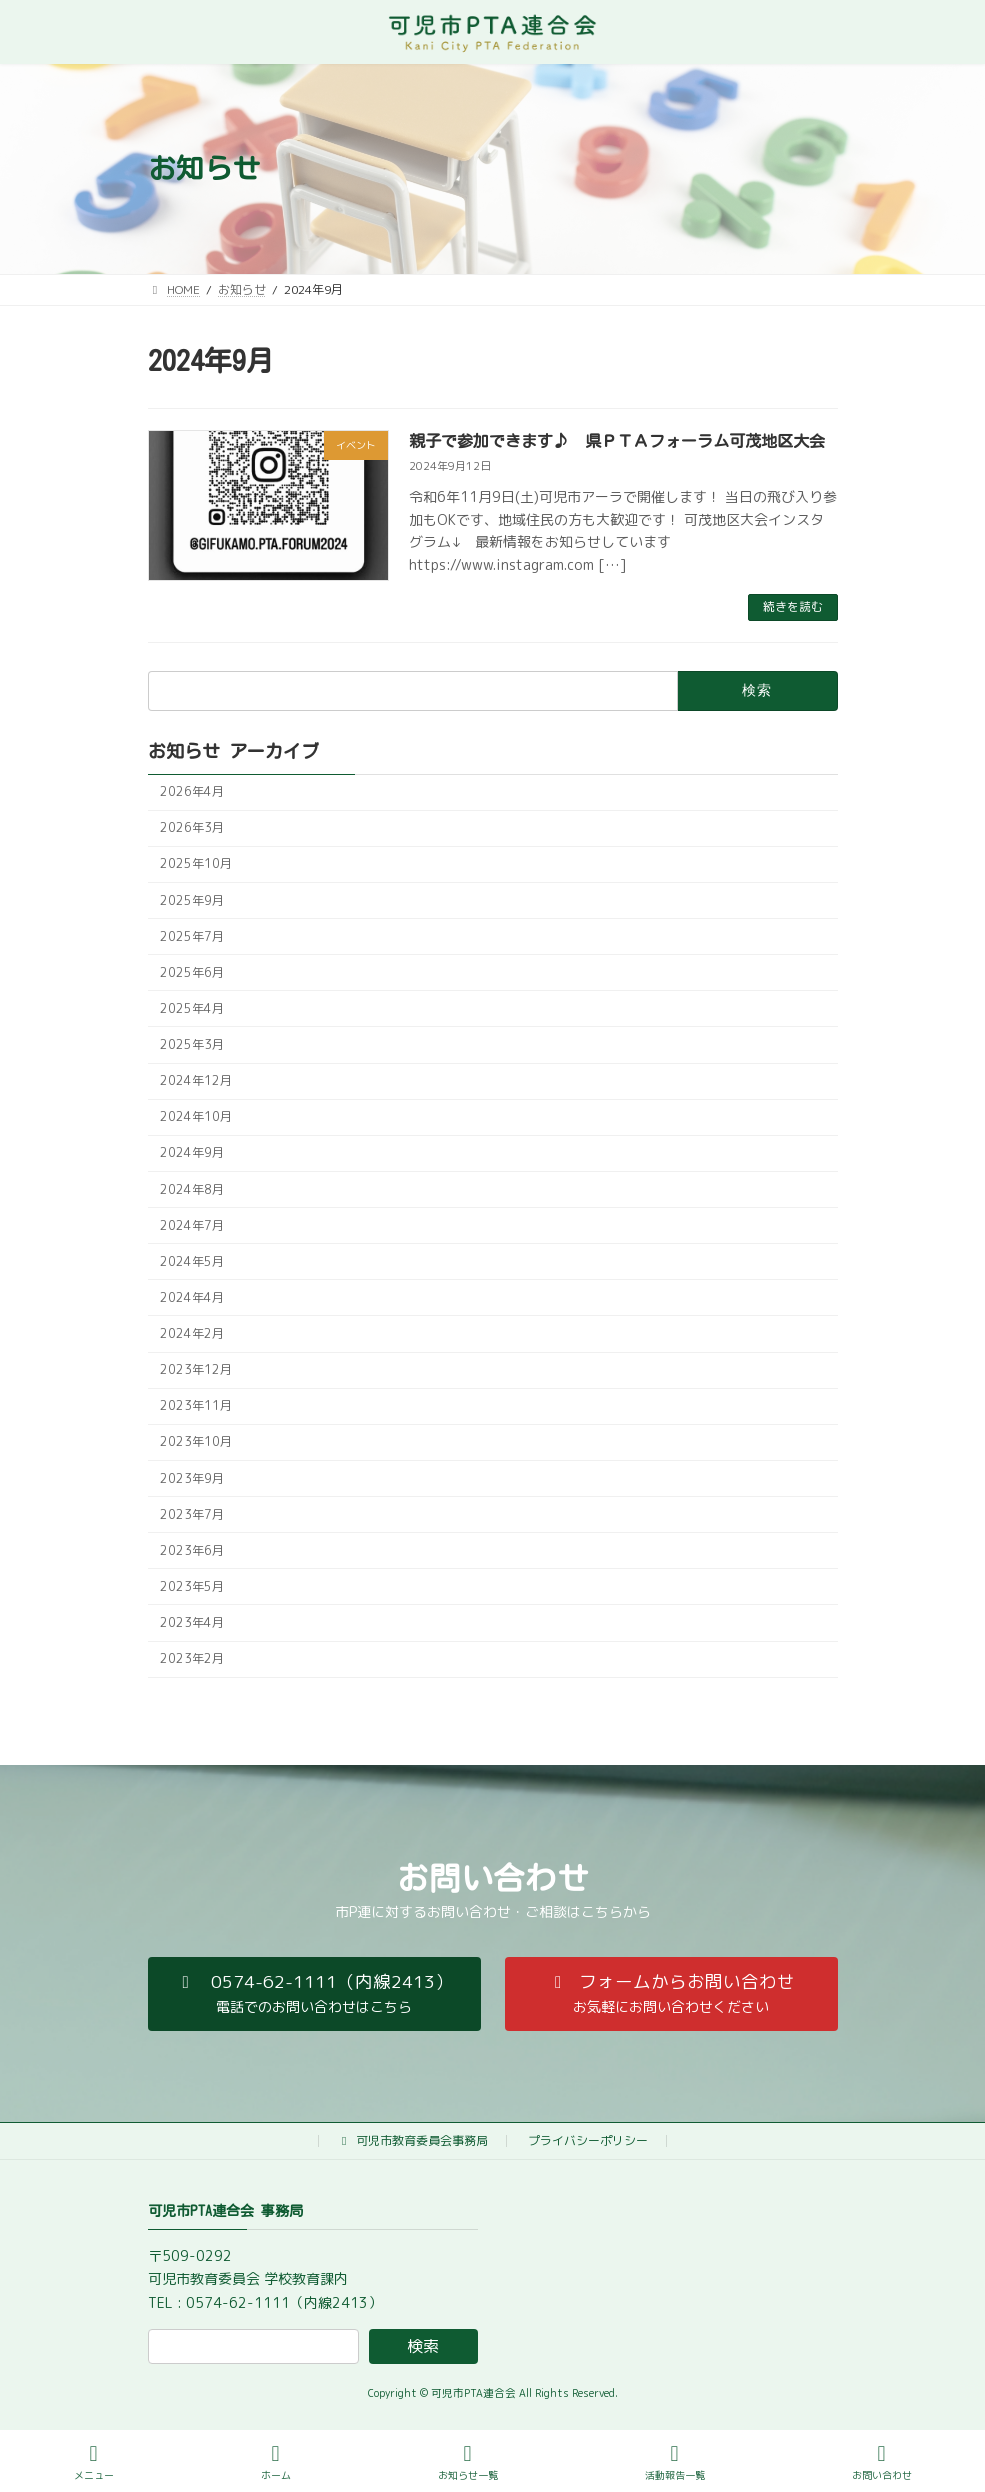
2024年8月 (192, 1188)
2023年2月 (192, 1658)
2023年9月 (192, 1477)
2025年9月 (192, 899)
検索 (423, 2346)
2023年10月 (196, 1441)
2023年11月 (196, 1405)
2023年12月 (196, 1369)
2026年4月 (192, 791)
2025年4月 (192, 1008)
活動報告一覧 (675, 2462)
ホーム (276, 2462)
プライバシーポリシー (588, 2140)
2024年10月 (196, 1116)
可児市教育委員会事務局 (413, 2140)
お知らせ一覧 (468, 2462)
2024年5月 (192, 1261)
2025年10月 (196, 863)
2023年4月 (192, 1622)
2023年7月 (192, 1514)
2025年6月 (192, 972)
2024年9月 (192, 1152)
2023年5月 (192, 1586)
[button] (314, 1994)
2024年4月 (192, 1297)
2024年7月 (192, 1225)
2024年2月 (192, 1333)
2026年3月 (192, 827)
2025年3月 (192, 1044)
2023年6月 (192, 1550)
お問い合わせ (882, 2462)
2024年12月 (196, 1080)
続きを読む (793, 606)
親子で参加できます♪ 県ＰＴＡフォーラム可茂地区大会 (617, 441)
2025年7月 (192, 936)
